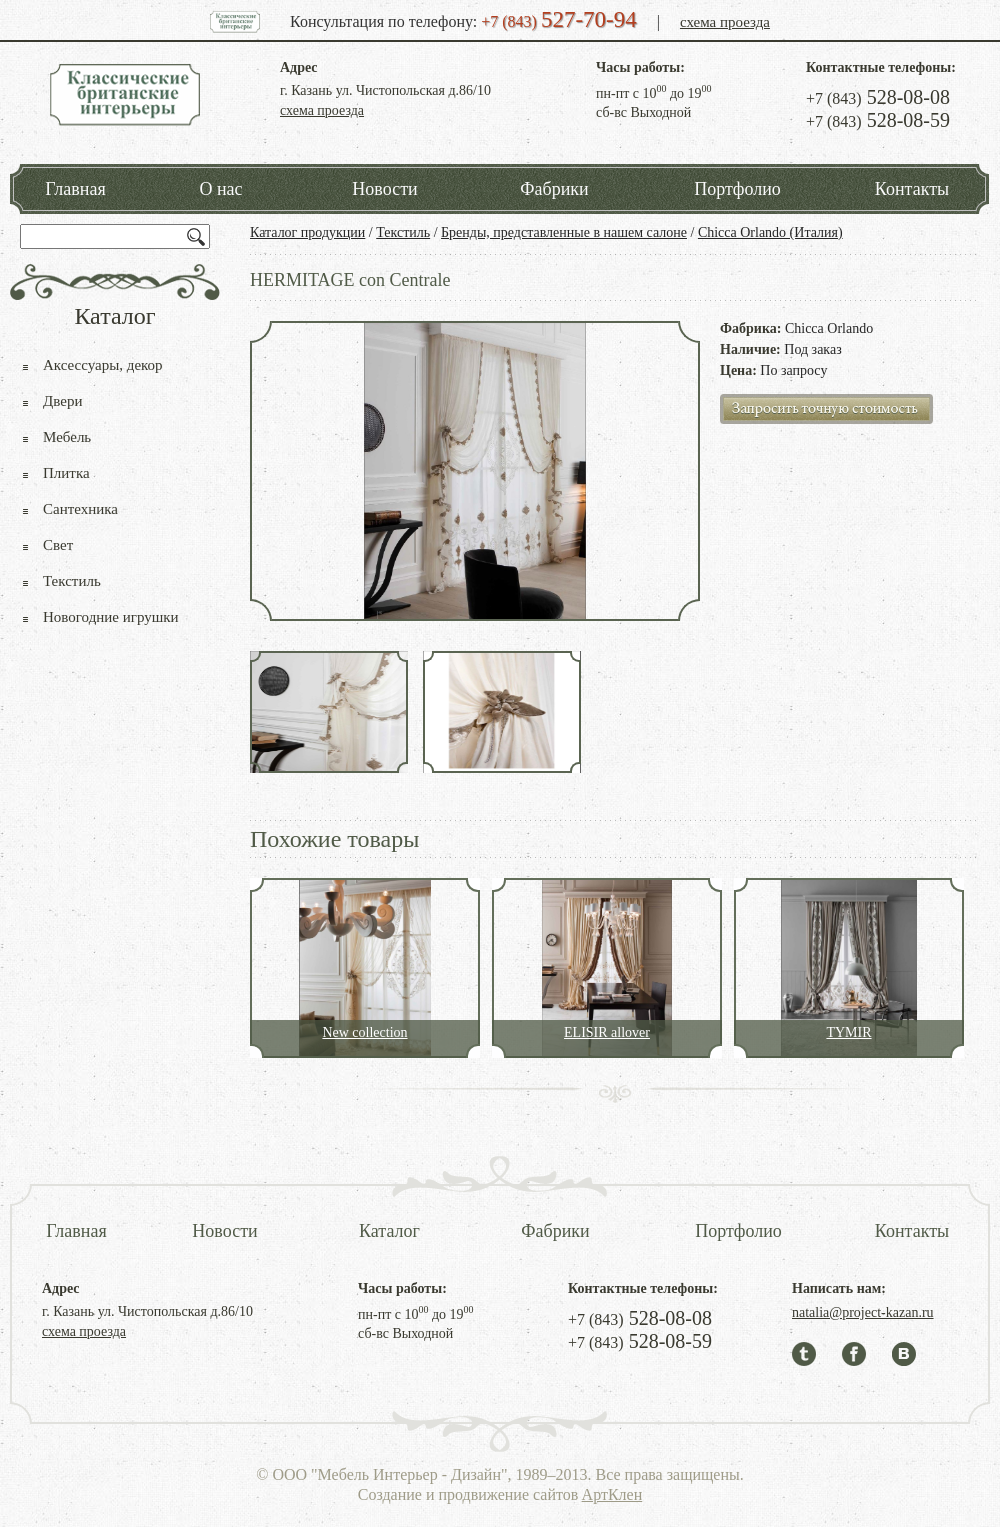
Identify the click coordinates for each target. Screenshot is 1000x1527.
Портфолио (737, 189)
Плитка (66, 473)
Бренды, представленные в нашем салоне (564, 232)
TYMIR (848, 1032)
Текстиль (403, 232)
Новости (384, 189)
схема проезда (725, 22)
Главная (75, 189)
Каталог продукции (307, 232)
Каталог (389, 1231)
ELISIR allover (607, 1032)
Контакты (912, 189)
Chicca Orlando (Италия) (770, 232)
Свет (58, 545)
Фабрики (554, 189)
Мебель (67, 437)
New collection (364, 1032)
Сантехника (80, 509)
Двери (62, 401)
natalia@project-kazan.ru (863, 1312)
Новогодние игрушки (111, 617)
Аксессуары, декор (103, 365)
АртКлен (612, 1494)
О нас (220, 189)
